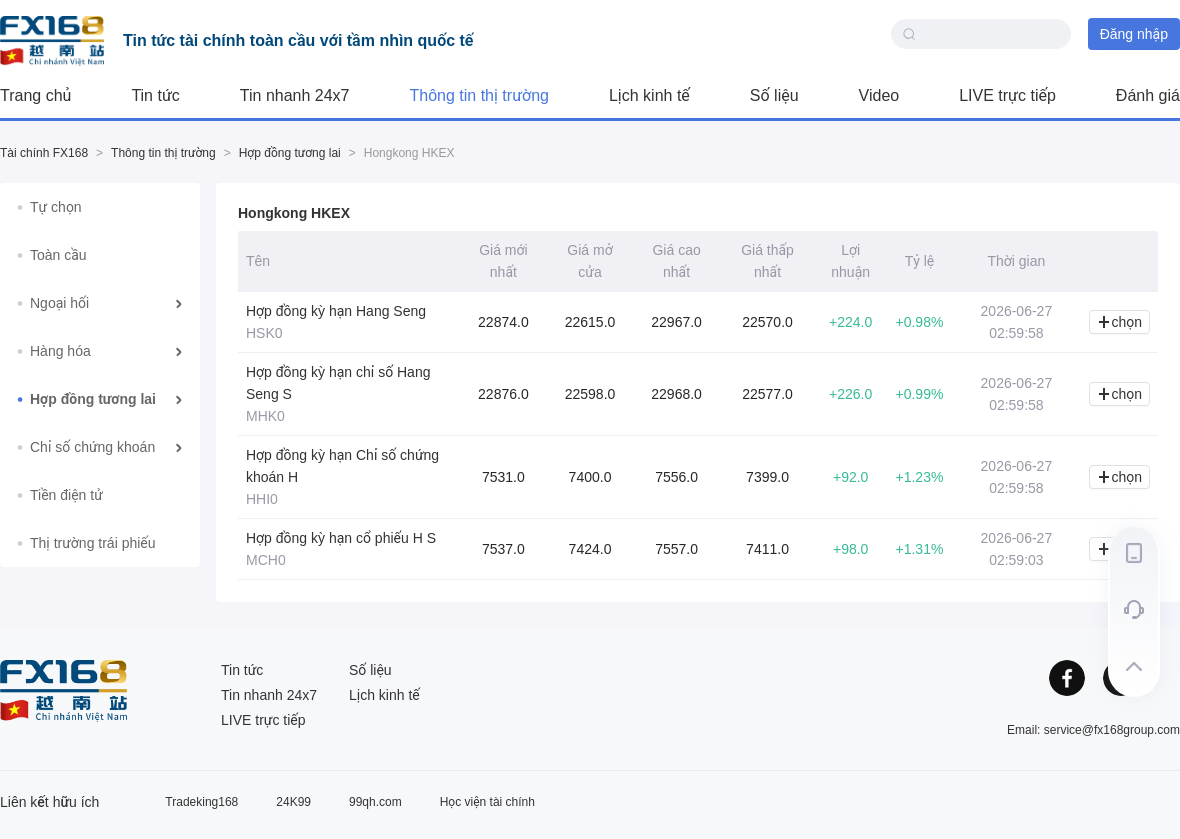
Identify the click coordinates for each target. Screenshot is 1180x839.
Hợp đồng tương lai (290, 153)
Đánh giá (1148, 95)
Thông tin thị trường (479, 95)
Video (879, 95)
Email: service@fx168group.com (1093, 730)
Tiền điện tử (66, 495)
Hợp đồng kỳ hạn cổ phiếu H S (341, 538)
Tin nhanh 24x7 (295, 95)
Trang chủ (35, 95)
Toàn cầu (58, 255)
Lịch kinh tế (649, 95)
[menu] (100, 375)
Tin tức (155, 95)
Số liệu (774, 95)
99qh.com (375, 802)
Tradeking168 (201, 802)
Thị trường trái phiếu (93, 543)
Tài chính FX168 (44, 153)
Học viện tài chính (487, 802)
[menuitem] (100, 207)
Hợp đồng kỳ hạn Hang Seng (336, 311)
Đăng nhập (1134, 34)
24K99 (293, 802)
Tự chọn (56, 207)
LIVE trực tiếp (1007, 95)
